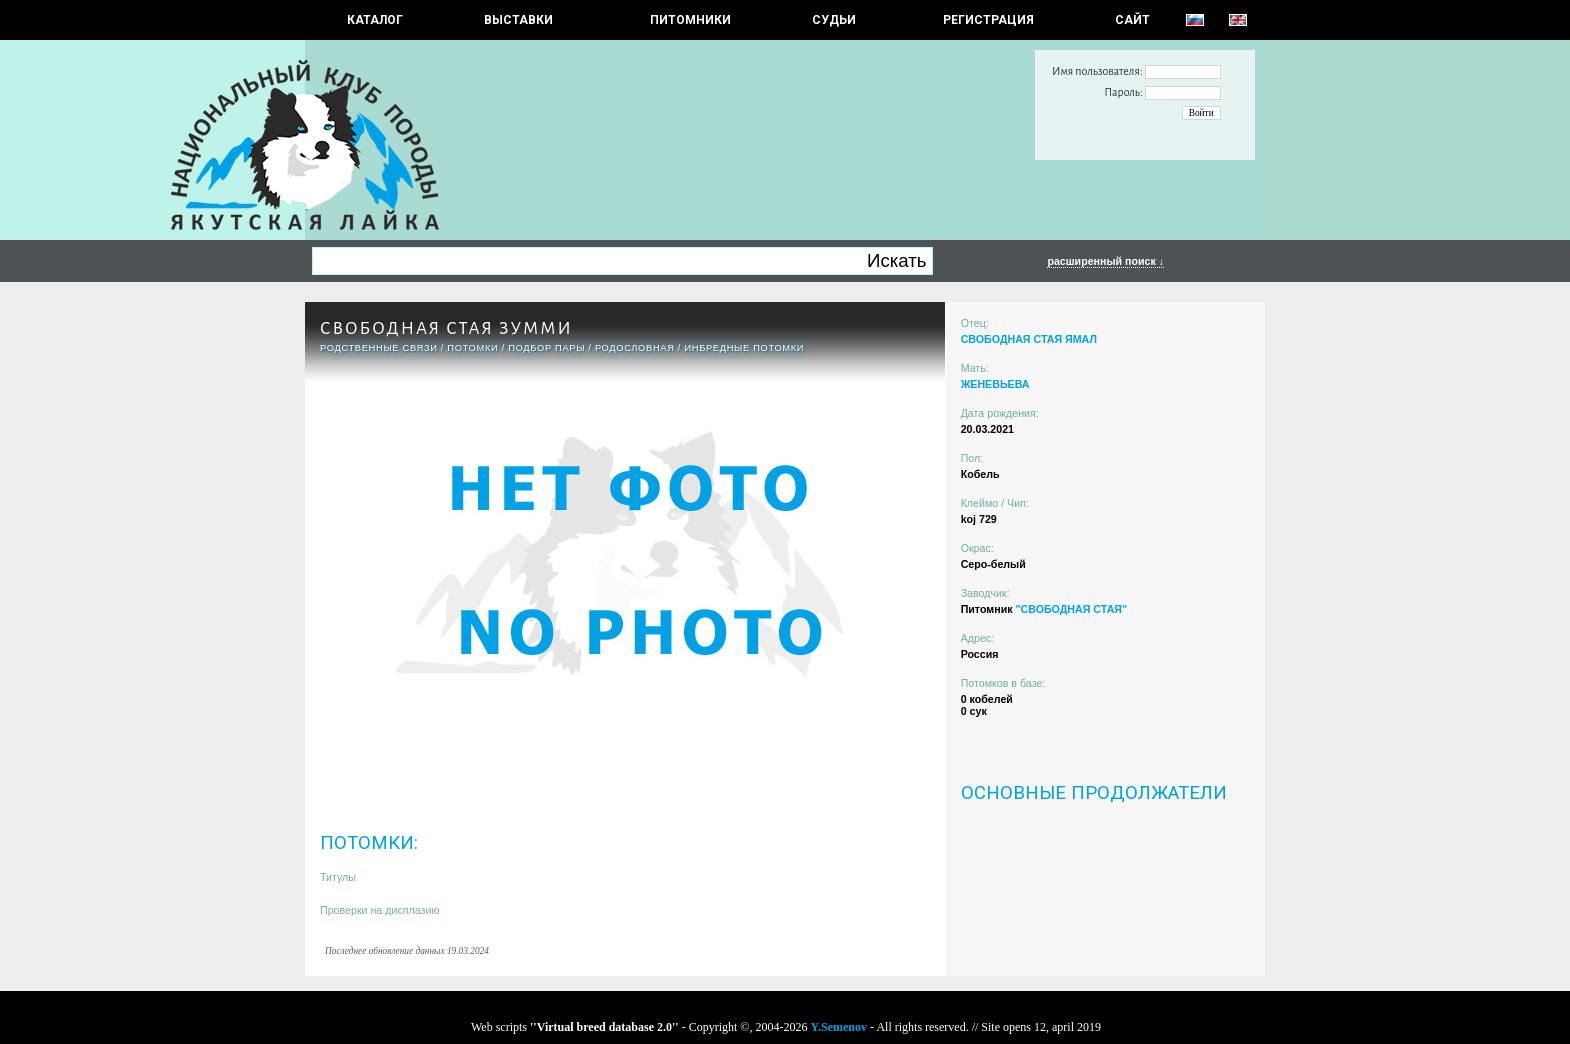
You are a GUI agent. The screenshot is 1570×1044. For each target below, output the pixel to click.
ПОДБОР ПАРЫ (546, 348)
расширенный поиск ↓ (1105, 261)
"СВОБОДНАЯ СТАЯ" (1071, 609)
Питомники (690, 20)
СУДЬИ (834, 20)
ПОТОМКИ (472, 348)
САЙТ (1132, 20)
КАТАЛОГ (375, 20)
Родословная (635, 348)
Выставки (518, 20)
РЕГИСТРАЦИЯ (988, 20)
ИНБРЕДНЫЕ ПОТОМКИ (744, 348)
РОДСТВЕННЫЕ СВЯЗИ (379, 348)
